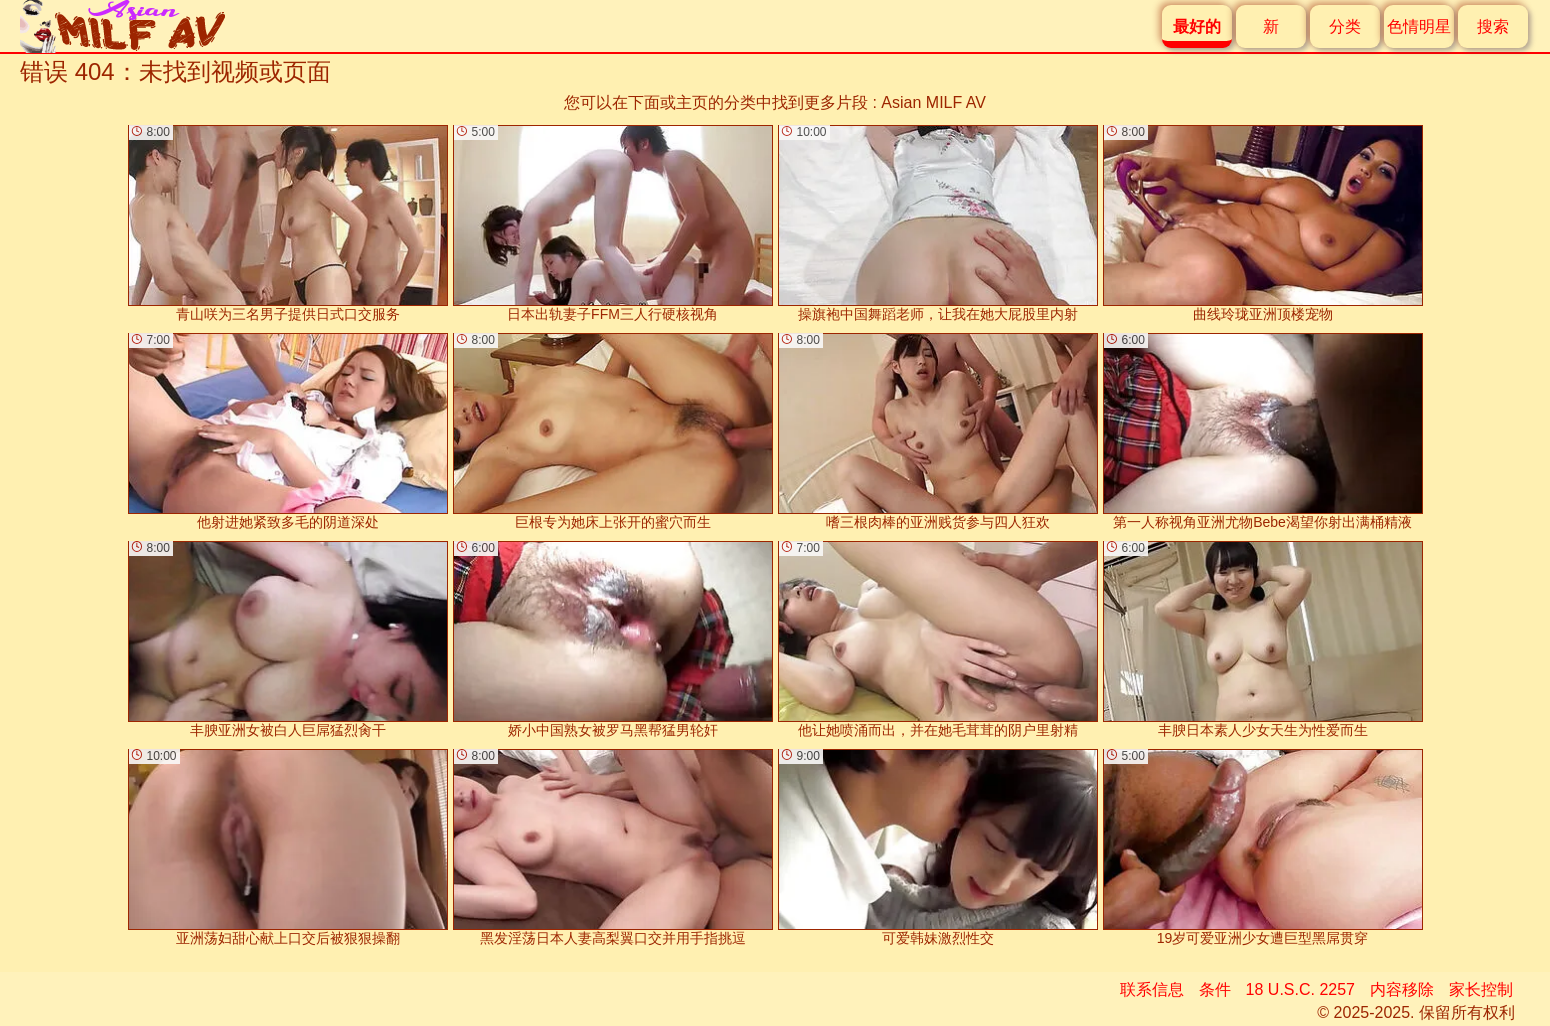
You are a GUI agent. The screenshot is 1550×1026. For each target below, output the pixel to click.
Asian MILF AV (933, 102)
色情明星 (1419, 26)
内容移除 (1402, 989)
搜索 (1493, 26)
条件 (1215, 989)
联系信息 (1152, 989)
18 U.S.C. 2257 (1300, 989)
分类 (1345, 26)
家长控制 (1481, 989)
